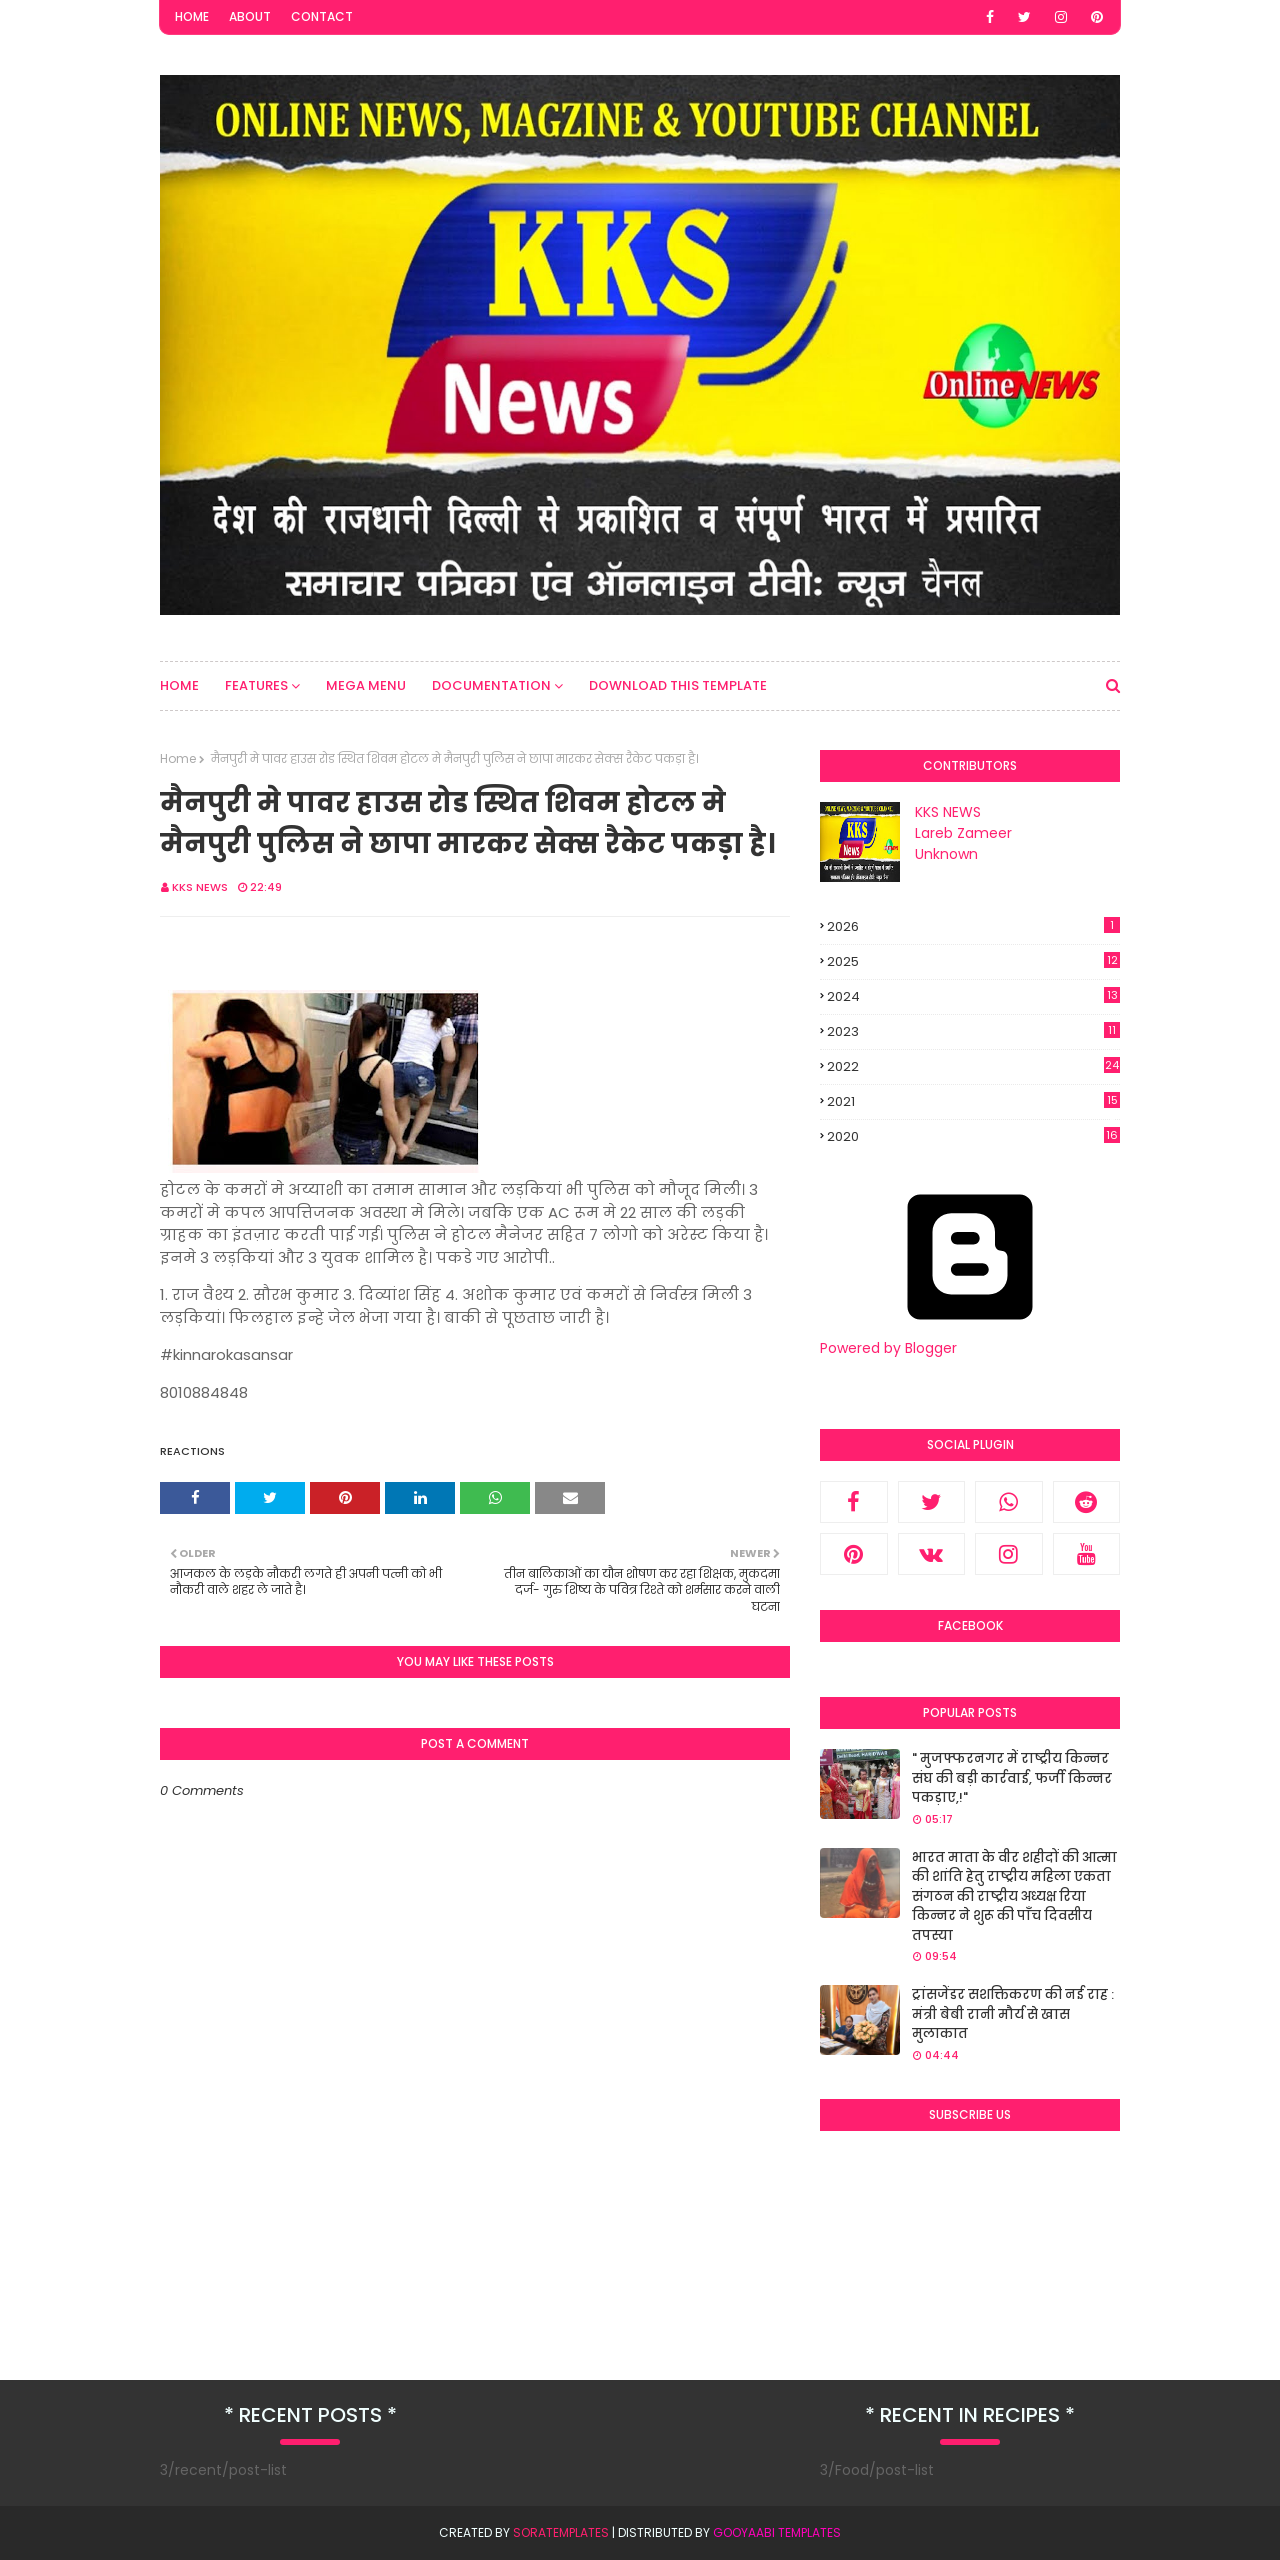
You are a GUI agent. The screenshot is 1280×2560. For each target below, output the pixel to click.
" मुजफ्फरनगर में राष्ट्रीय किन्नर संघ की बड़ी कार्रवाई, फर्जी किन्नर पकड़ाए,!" (1012, 1778)
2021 (973, 1102)
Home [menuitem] (179, 685)
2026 (973, 926)
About (250, 16)
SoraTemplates (561, 2532)
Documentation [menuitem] (491, 685)
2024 (973, 996)
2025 (973, 961)
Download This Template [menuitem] (678, 685)
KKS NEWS (200, 887)
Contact (322, 16)
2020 (973, 1137)
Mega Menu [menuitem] (366, 685)
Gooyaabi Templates (777, 2532)
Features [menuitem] (256, 685)
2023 (973, 1031)
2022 (973, 1066)
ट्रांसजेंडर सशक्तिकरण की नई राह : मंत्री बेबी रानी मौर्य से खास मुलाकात (1013, 2014)
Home (192, 16)
